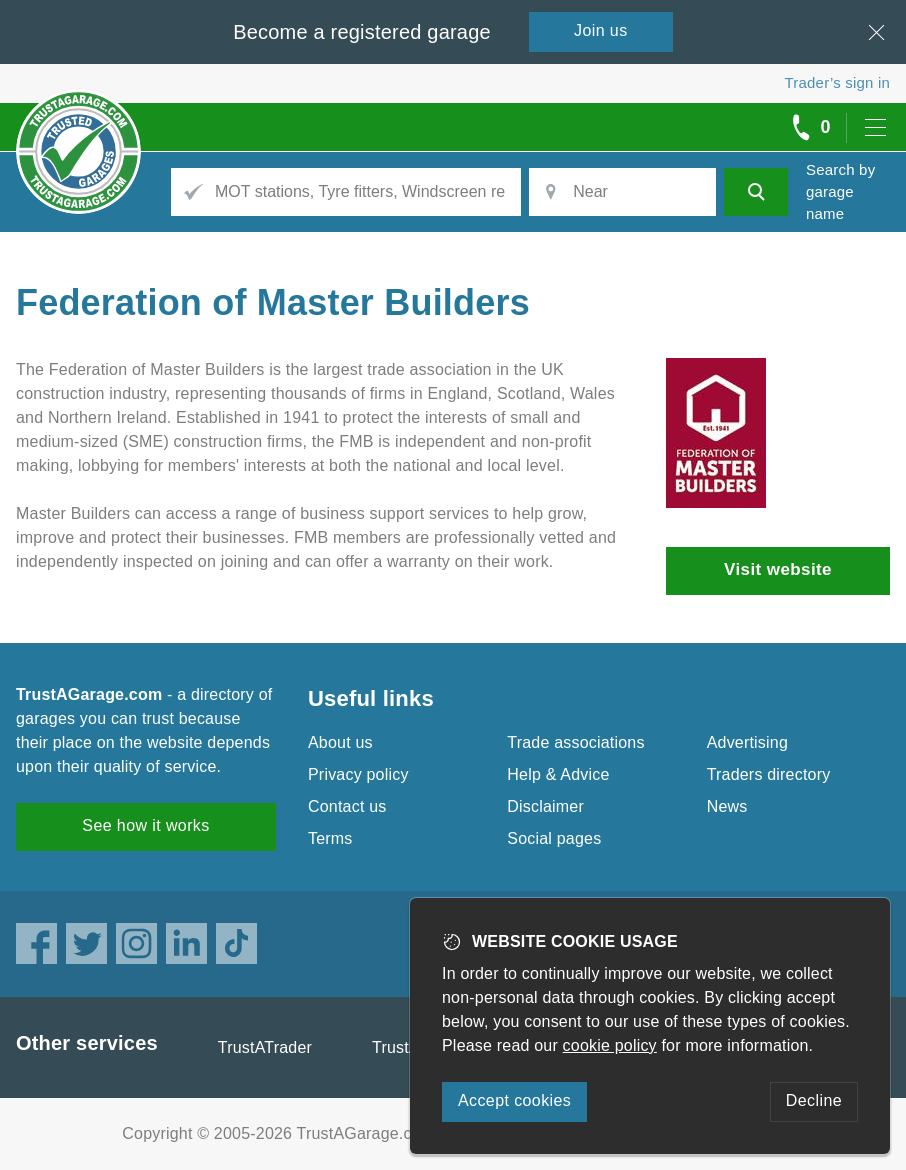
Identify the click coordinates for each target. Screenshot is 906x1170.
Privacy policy (358, 774)
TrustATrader (265, 1047)
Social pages (554, 838)
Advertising (747, 742)
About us (340, 742)
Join (601, 30)
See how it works (145, 825)
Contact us (347, 806)
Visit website (778, 569)
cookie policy (610, 1045)
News (727, 806)
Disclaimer (545, 806)
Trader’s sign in (837, 82)
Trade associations (575, 742)
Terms (330, 838)
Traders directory (769, 774)
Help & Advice (558, 774)
